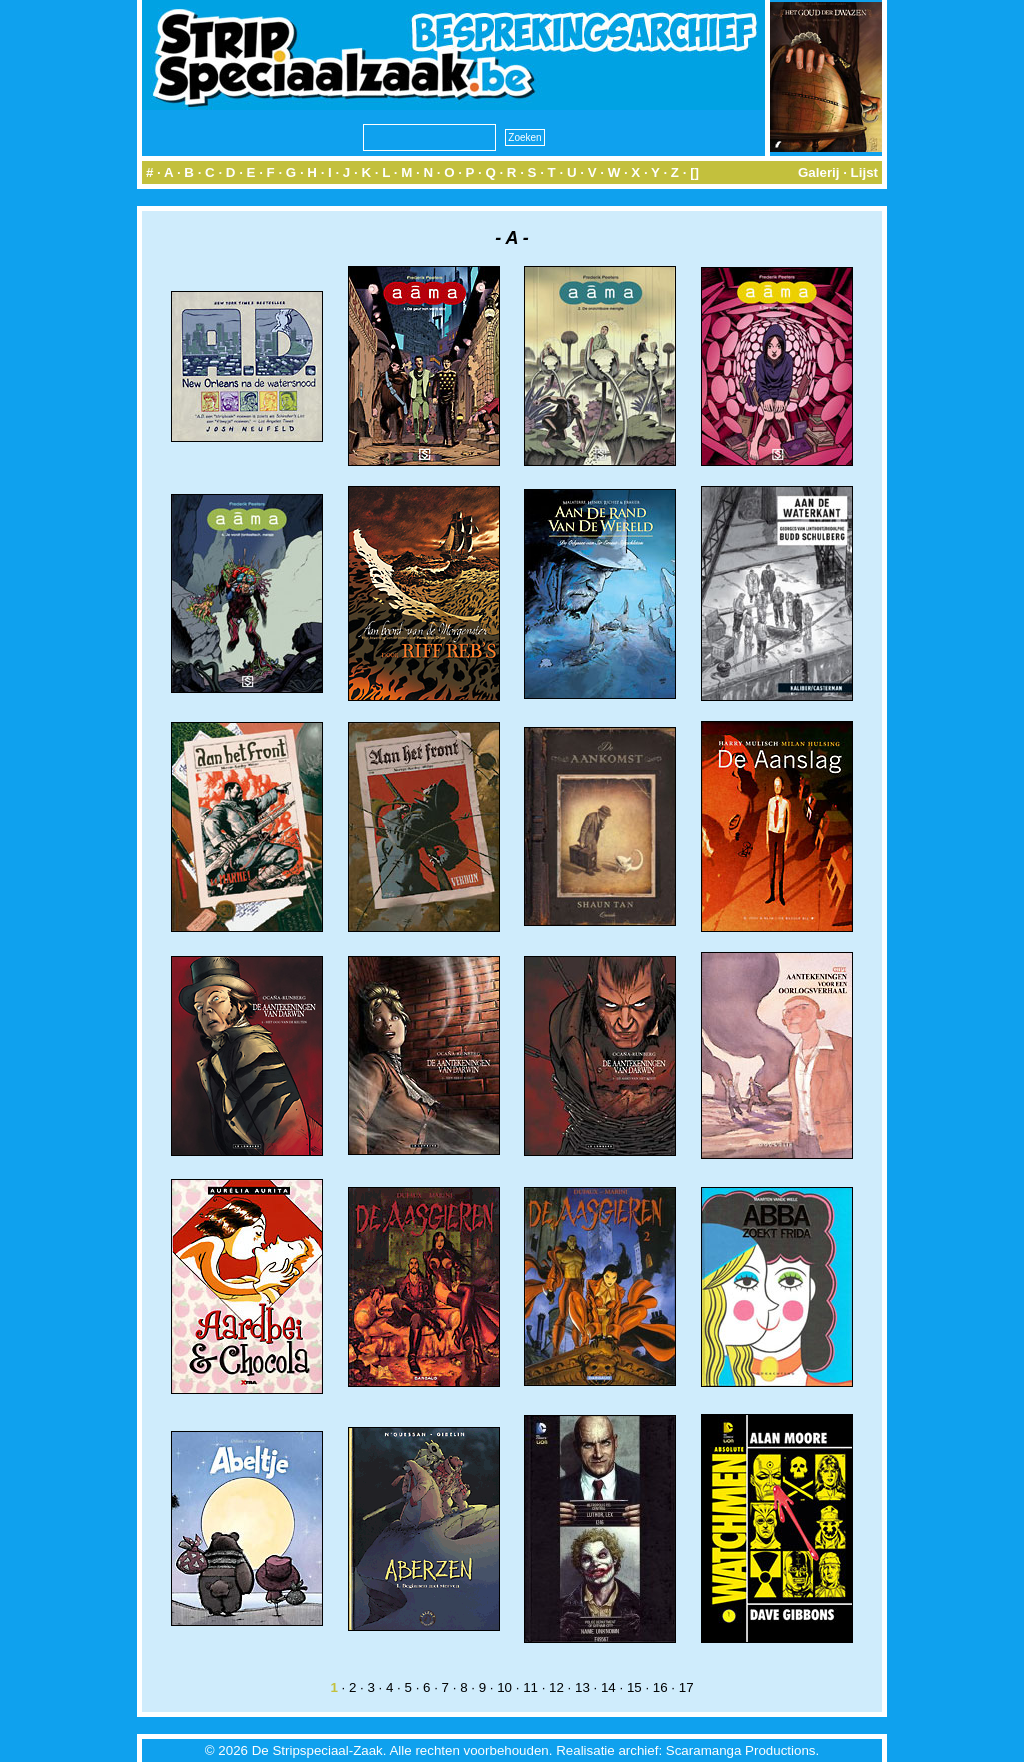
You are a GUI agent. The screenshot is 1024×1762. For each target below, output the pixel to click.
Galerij (819, 172)
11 (530, 1687)
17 (686, 1687)
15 (634, 1687)
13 (582, 1687)
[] (694, 172)
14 (608, 1687)
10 (504, 1687)
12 (556, 1687)
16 (660, 1687)
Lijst (864, 172)
